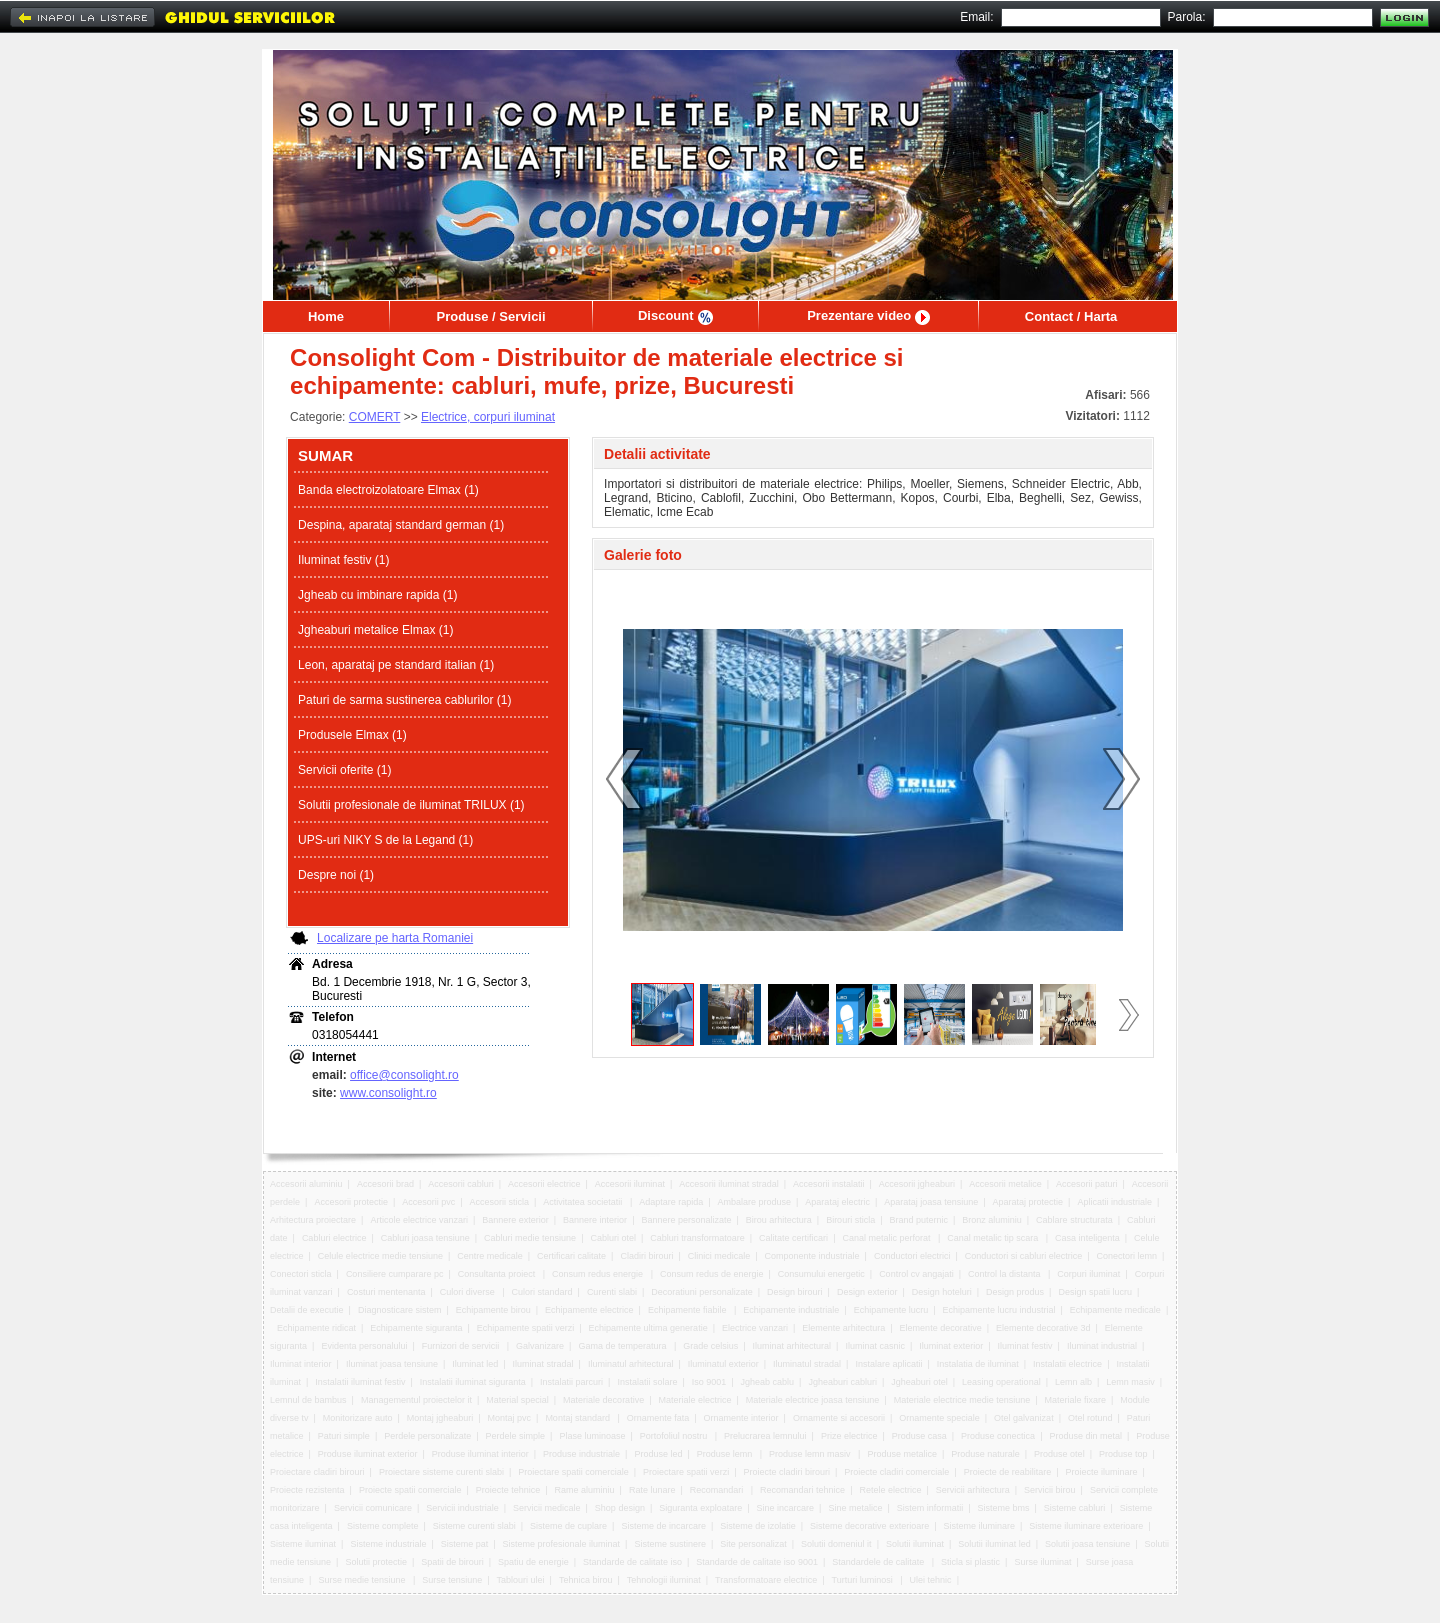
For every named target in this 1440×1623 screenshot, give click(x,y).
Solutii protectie (376, 1562)
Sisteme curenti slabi (474, 1526)
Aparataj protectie (1028, 1202)
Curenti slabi (612, 1292)
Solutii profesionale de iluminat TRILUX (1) (411, 805)
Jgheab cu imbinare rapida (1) (377, 595)
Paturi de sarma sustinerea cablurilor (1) (404, 700)
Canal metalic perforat (887, 1238)
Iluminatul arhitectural (631, 1364)
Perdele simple (516, 1436)
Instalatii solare (647, 1382)
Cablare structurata (1074, 1220)
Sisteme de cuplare (568, 1526)
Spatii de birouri (452, 1562)
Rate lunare (652, 1490)
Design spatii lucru (1095, 1292)
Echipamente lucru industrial (998, 1310)
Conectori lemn (1127, 1256)
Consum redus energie (599, 1274)
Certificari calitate (571, 1256)
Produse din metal (1085, 1436)
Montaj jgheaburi (440, 1418)
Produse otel (1059, 1454)
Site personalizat (753, 1544)
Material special (517, 1400)
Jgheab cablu (768, 1382)
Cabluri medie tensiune (530, 1238)
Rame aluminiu (585, 1490)
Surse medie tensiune (363, 1580)
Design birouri (795, 1292)
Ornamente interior (741, 1418)
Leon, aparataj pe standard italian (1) (396, 665)
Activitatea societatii (584, 1202)
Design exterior (867, 1292)
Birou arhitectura (779, 1220)
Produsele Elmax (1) (352, 735)
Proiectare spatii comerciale (573, 1472)
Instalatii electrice (1067, 1364)
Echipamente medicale (1115, 1310)
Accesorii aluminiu (306, 1184)
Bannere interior (595, 1220)
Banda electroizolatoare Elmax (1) (388, 490)
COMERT (375, 417)
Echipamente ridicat (316, 1328)
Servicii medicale (547, 1508)
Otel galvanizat (1024, 1418)
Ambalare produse (755, 1202)
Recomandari (718, 1490)
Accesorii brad (385, 1184)
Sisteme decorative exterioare (869, 1526)
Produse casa (919, 1436)
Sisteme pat (465, 1544)
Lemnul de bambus (308, 1400)
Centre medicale (490, 1256)
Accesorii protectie (351, 1202)
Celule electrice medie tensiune (380, 1256)
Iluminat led (475, 1364)
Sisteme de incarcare (663, 1526)
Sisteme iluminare (979, 1526)
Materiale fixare (1076, 1400)
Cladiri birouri (646, 1256)
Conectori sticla (301, 1274)
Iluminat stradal (543, 1364)
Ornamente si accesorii (839, 1418)
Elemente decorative (941, 1328)
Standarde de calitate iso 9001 (757, 1562)
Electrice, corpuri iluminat (488, 417)
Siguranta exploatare (700, 1508)
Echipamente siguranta (416, 1328)
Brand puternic (918, 1220)
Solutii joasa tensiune (1087, 1544)
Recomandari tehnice (802, 1490)
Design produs (1015, 1292)
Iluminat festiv (1025, 1346)
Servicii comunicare (373, 1508)
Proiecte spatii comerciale (410, 1490)
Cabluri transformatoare (697, 1238)
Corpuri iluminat (1088, 1274)
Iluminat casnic (875, 1346)
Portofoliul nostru (675, 1436)
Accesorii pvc (428, 1202)
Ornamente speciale (939, 1418)
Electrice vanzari (755, 1328)
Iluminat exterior (951, 1346)
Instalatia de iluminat (978, 1364)
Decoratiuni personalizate (702, 1292)
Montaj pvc (510, 1418)
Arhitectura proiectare (313, 1220)
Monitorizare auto (358, 1418)
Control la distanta (1005, 1274)
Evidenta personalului (364, 1346)
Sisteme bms (1004, 1508)
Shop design (620, 1508)
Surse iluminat (1042, 1562)
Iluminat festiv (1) (343, 560)
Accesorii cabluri (461, 1184)
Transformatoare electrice (766, 1580)
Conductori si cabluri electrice (1024, 1256)
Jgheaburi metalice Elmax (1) (375, 630)
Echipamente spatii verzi (526, 1328)
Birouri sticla (850, 1220)
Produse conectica (998, 1436)
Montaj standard (578, 1418)
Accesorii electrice (544, 1184)
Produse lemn (726, 1454)
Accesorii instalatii (829, 1184)
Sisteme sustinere (670, 1544)
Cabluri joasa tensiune (425, 1238)
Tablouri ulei (521, 1580)
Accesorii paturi (1087, 1184)
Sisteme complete (383, 1526)
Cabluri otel (613, 1238)
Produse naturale (985, 1454)
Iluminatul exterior (723, 1364)
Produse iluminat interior (480, 1454)
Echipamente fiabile (688, 1310)
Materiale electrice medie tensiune (962, 1400)
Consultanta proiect (498, 1274)
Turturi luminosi (864, 1580)
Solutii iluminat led (994, 1544)
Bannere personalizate (686, 1220)
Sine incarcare (786, 1508)
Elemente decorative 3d (1043, 1328)
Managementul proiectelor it (416, 1400)
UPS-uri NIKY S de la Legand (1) (385, 840)
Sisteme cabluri (1075, 1508)
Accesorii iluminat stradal (729, 1184)
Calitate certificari (793, 1238)
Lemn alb (1073, 1382)
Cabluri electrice (334, 1238)
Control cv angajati (916, 1274)
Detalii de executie (307, 1310)
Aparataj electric (837, 1202)
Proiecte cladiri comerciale (896, 1472)
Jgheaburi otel (919, 1382)
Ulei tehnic (931, 1580)
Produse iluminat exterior (368, 1454)
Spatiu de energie (533, 1562)
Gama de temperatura (623, 1346)
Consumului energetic (821, 1274)
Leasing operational (1001, 1382)
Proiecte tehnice (508, 1490)
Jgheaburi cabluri (842, 1382)
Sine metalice (855, 1508)
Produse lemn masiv (811, 1454)
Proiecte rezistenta (307, 1490)
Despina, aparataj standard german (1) (401, 525)
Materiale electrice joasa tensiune (813, 1400)
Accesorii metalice (1005, 1184)
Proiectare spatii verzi (686, 1472)
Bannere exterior (515, 1220)
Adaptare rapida (671, 1202)
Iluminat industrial (1102, 1346)
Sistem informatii (930, 1508)
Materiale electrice (694, 1400)
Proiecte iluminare (1101, 1472)
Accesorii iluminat (630, 1184)
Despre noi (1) (336, 875)
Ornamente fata (658, 1418)
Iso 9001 (709, 1382)
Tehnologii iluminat (664, 1580)
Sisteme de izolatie (758, 1526)
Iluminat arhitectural (792, 1346)
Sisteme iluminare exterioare (1086, 1526)
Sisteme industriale (388, 1544)
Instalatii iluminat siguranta (473, 1382)
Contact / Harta (1071, 316)
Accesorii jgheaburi (917, 1184)
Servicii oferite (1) (344, 770)
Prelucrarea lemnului (765, 1436)
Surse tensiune (452, 1580)
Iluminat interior (301, 1364)
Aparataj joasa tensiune (931, 1202)
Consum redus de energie (712, 1274)
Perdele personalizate (427, 1436)
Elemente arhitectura (843, 1328)
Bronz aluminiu (992, 1220)
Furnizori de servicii (462, 1346)
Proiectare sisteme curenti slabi (441, 1472)
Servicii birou (1050, 1490)
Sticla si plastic (970, 1562)
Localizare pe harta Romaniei (395, 938)
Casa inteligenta (1087, 1238)
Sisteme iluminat (303, 1544)
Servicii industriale (462, 1508)
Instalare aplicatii (888, 1364)
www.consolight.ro (388, 1093)
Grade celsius (710, 1346)
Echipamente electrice (589, 1310)
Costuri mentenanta (386, 1292)
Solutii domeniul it (836, 1544)
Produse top (1123, 1454)
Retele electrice (890, 1490)
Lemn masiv (1130, 1382)
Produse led (658, 1454)
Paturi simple (344, 1436)
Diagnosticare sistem (400, 1310)
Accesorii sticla (500, 1202)
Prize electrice (849, 1436)
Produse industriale (581, 1454)
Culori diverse (469, 1292)
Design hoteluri (942, 1292)
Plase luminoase (592, 1436)
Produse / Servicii (490, 316)
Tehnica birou (586, 1580)
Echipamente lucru (891, 1310)
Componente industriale (812, 1256)
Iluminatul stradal (807, 1364)
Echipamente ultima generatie (648, 1328)
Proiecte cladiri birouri (786, 1472)
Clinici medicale (719, 1256)
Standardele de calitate (879, 1562)
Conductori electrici (912, 1256)
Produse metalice (902, 1454)
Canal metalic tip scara (994, 1238)
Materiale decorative (603, 1400)
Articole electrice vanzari (419, 1220)
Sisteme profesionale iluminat (562, 1544)
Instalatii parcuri (571, 1382)
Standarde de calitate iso (632, 1562)
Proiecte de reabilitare (1008, 1472)
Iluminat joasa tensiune (392, 1364)
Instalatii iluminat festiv (360, 1382)
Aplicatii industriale (1114, 1202)
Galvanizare (540, 1346)
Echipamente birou (493, 1310)
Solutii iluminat (915, 1544)
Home (326, 316)
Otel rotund (1090, 1418)
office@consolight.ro (404, 1075)
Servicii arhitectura (973, 1490)
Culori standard (542, 1292)
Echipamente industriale (791, 1310)
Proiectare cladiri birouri (317, 1472)
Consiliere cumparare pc (395, 1274)
